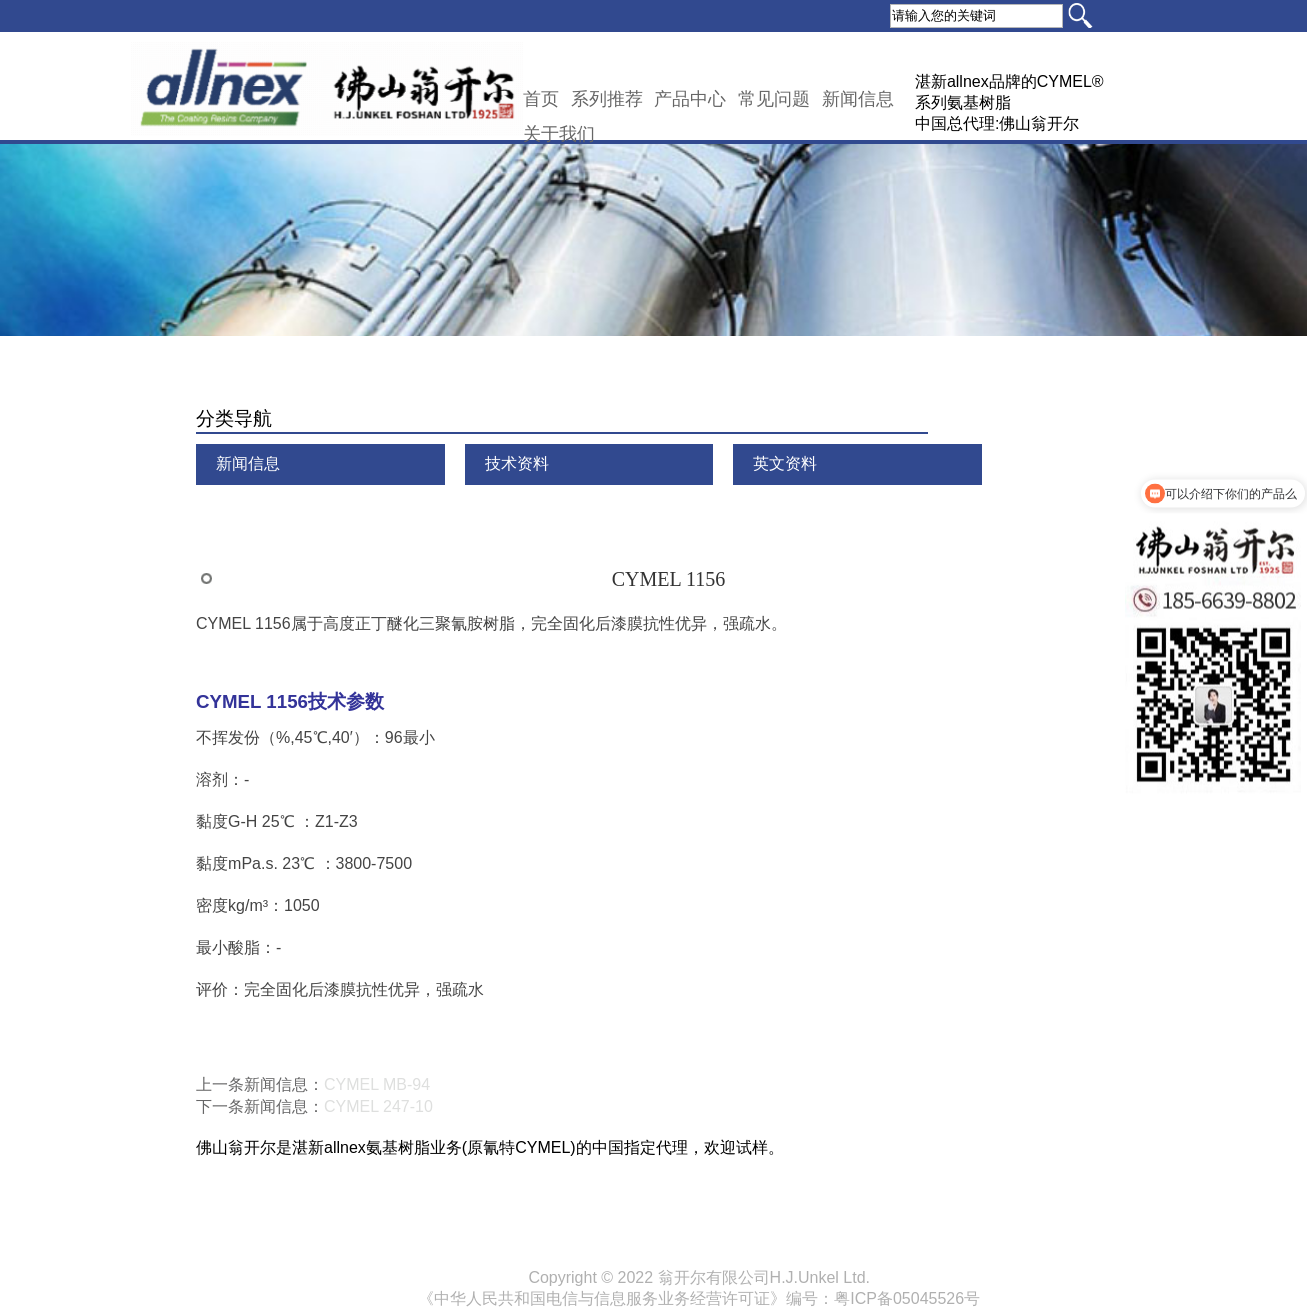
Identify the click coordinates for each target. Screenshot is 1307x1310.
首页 (541, 99)
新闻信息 (858, 99)
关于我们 (559, 134)
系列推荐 (607, 99)
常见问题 (774, 99)
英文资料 (785, 463)
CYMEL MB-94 (377, 1084)
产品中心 (690, 99)
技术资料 (517, 463)
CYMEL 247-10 (378, 1106)
